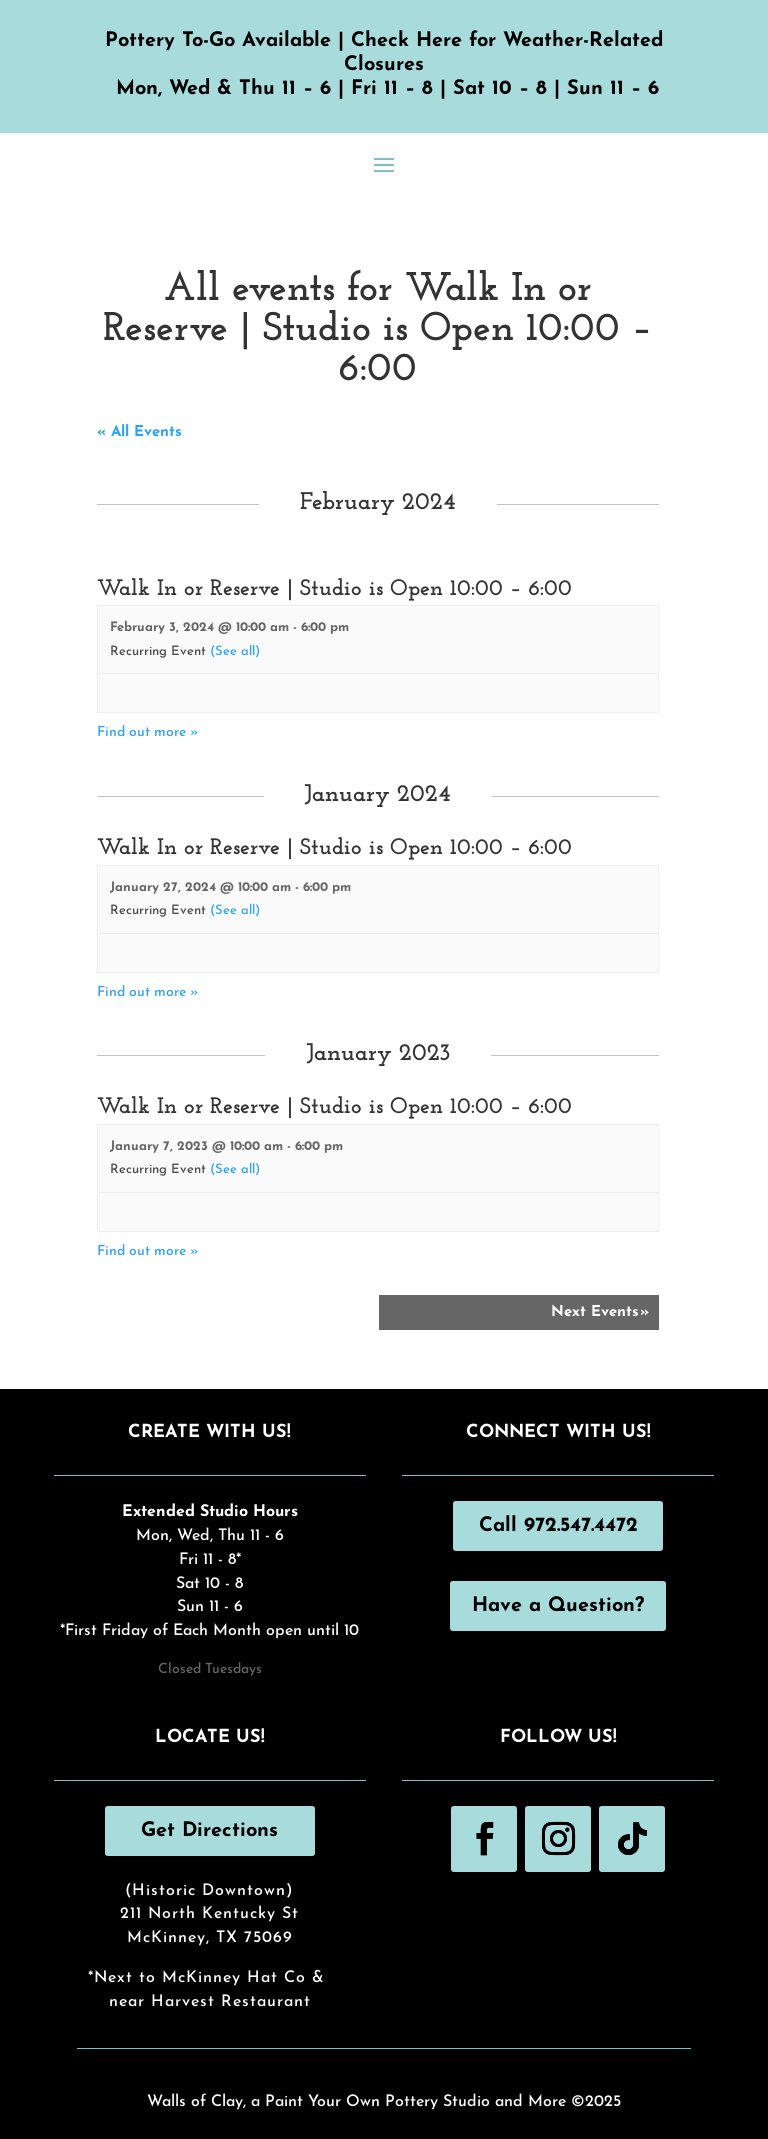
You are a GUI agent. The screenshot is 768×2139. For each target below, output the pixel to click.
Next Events (600, 1312)
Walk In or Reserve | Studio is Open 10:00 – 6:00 (334, 589)
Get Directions (209, 1831)
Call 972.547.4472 (558, 1526)
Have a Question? (558, 1606)
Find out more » (148, 732)
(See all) (235, 651)
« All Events (139, 432)
